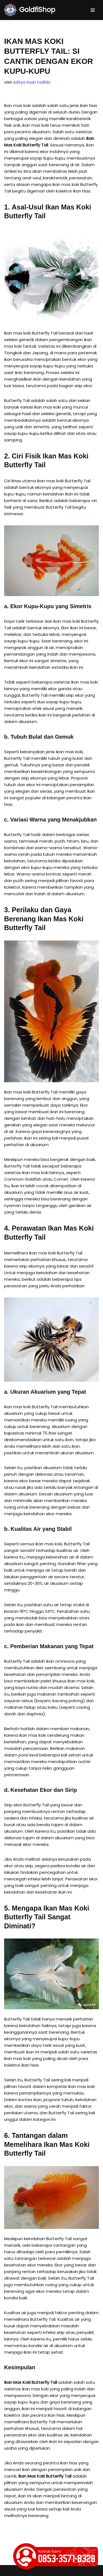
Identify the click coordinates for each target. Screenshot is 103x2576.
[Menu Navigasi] (93, 10)
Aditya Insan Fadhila (31, 82)
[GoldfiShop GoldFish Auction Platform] (29, 10)
